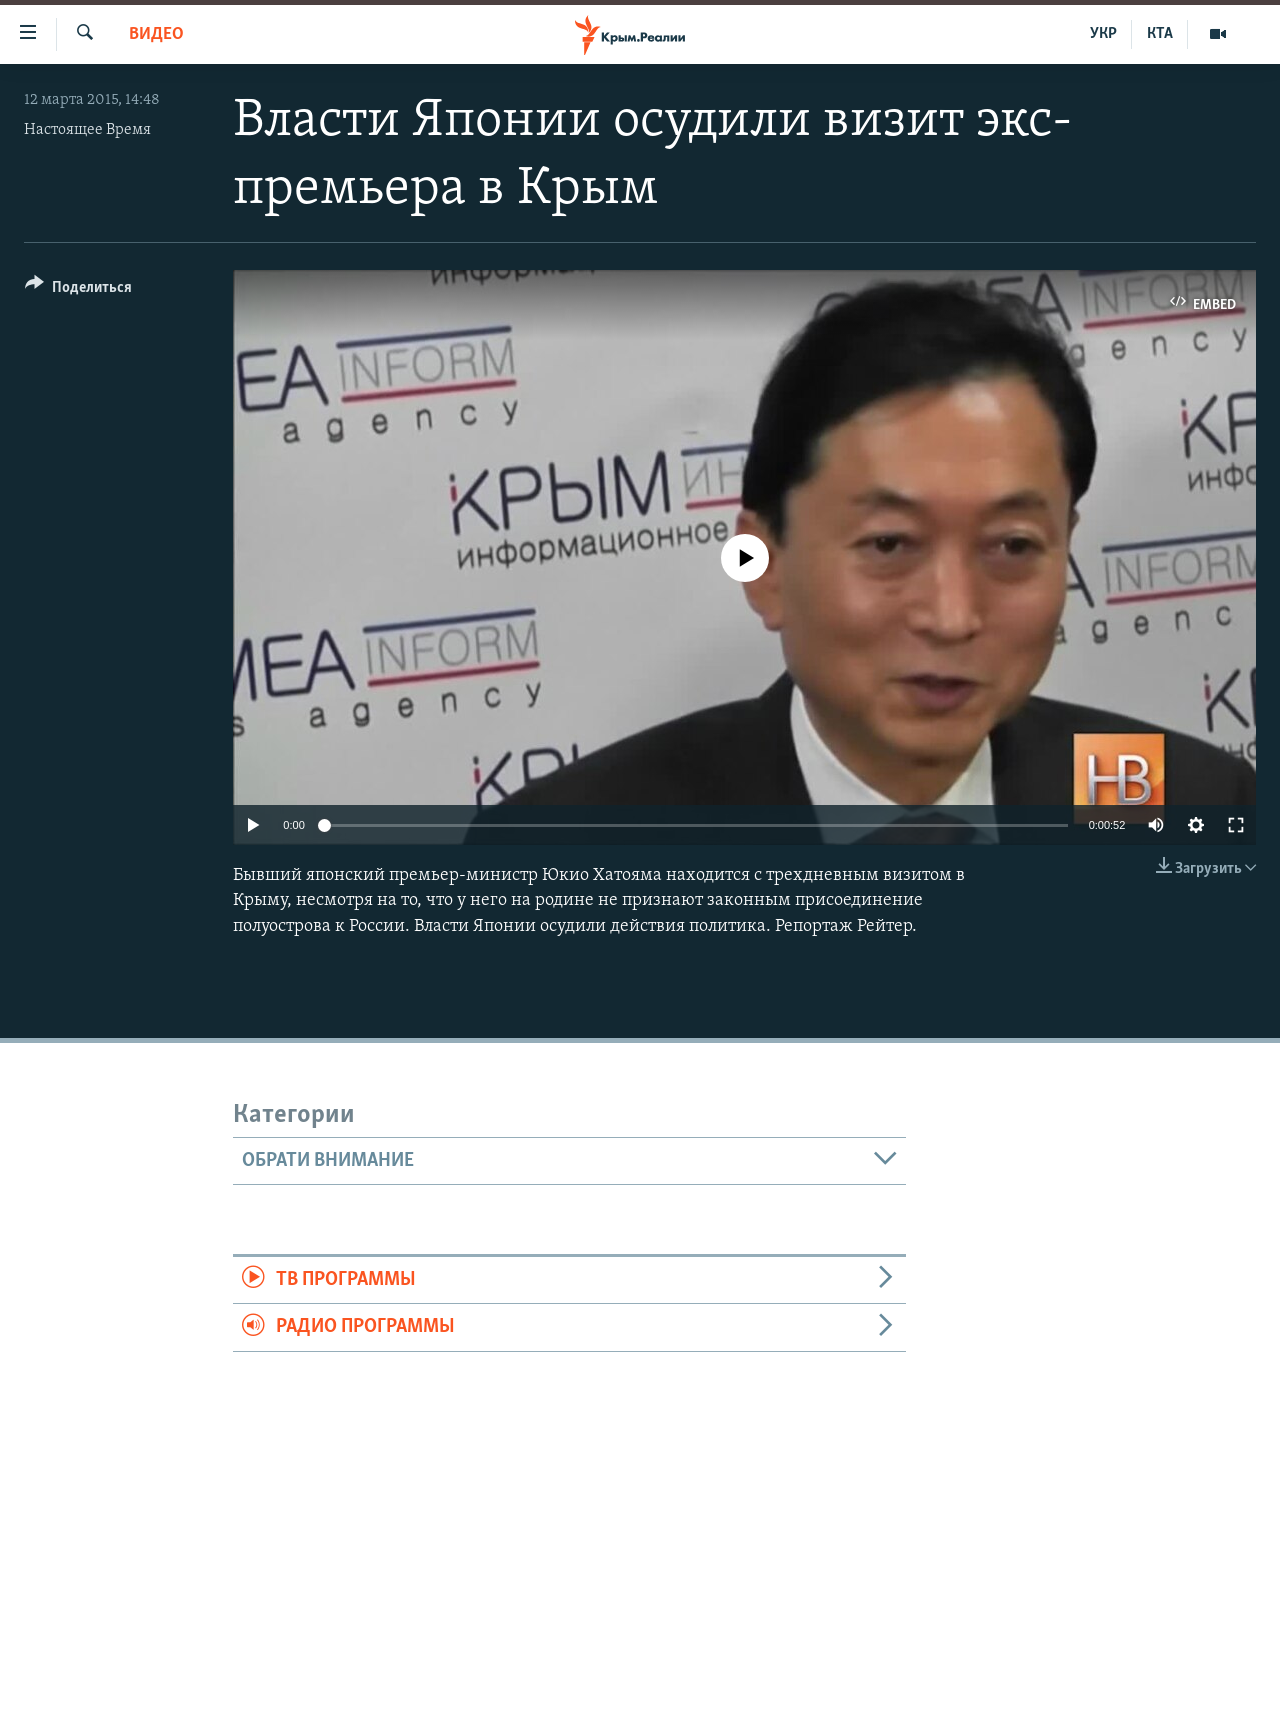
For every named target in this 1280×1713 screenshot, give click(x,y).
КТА (1160, 34)
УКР (1103, 34)
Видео (156, 34)
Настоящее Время (87, 130)
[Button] (78, 290)
